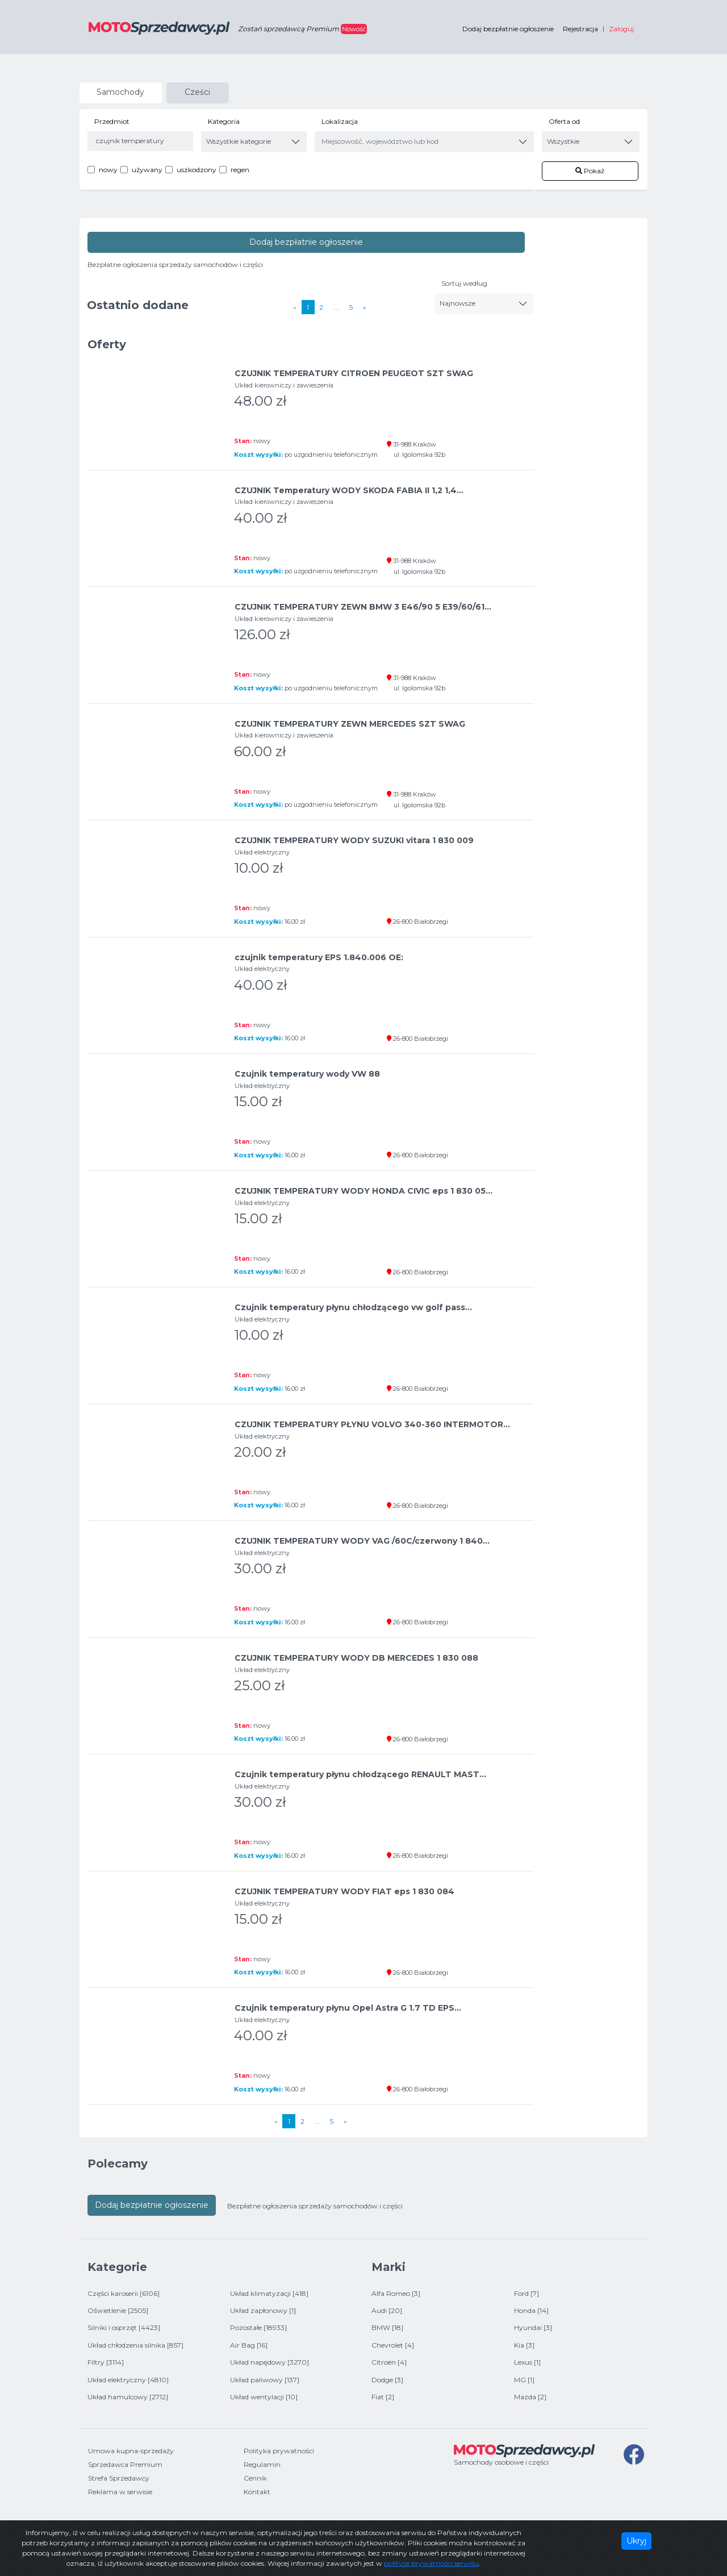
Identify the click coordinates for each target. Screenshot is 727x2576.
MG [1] (524, 2379)
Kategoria (224, 121)
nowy (108, 169)
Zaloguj (621, 28)
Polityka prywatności (279, 2450)
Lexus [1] (527, 2362)
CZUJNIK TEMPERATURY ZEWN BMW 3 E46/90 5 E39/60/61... (363, 607)
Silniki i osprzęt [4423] (123, 2327)
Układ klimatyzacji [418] (269, 2293)
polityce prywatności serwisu (431, 2563)
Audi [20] (386, 2310)
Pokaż (589, 170)
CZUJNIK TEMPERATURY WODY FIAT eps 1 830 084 (344, 1891)
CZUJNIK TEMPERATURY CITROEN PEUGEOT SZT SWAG (354, 373)
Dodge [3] (387, 2379)
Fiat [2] (382, 2396)
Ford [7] (526, 2293)
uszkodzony (196, 169)
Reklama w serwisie (120, 2491)
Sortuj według (464, 283)
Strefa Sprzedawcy (118, 2478)
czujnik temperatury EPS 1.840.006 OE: (319, 957)
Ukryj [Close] (636, 2541)
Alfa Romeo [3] (395, 2293)
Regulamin (262, 2464)
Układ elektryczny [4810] (128, 2379)
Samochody (120, 92)
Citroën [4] (389, 2362)
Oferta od (564, 121)
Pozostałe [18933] (258, 2327)
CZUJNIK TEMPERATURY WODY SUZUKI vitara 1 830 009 (354, 840)
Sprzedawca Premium (125, 2464)
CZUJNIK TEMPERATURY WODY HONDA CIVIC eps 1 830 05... (363, 1191)
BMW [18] (387, 2327)
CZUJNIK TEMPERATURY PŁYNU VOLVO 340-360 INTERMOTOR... (372, 1424)
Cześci (197, 92)
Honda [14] (531, 2310)
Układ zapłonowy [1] (263, 2310)
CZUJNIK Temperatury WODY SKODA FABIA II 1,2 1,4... (349, 490)
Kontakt (257, 2491)
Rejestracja (580, 28)
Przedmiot (111, 121)
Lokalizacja (339, 121)
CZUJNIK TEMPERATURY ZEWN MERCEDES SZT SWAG (350, 724)
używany (147, 169)
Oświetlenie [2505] (117, 2310)
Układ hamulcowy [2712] (127, 2396)
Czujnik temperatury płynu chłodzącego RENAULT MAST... (360, 1774)
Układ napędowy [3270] (269, 2362)
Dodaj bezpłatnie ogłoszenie (508, 28)
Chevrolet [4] (392, 2345)
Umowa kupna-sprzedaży (131, 2450)
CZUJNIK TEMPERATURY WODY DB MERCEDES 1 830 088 (356, 1658)
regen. (241, 169)
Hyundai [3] (533, 2327)
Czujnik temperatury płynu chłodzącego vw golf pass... (353, 1307)
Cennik (255, 2478)
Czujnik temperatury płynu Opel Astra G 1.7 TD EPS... (348, 2008)
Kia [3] (524, 2345)
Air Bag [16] (249, 2345)
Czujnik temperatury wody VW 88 (307, 1074)
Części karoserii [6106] (123, 2293)
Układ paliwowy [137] (264, 2379)
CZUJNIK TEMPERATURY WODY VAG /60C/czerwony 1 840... (362, 1541)
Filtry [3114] (105, 2362)
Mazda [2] (530, 2396)
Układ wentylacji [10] (264, 2396)
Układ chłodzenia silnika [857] (135, 2345)
